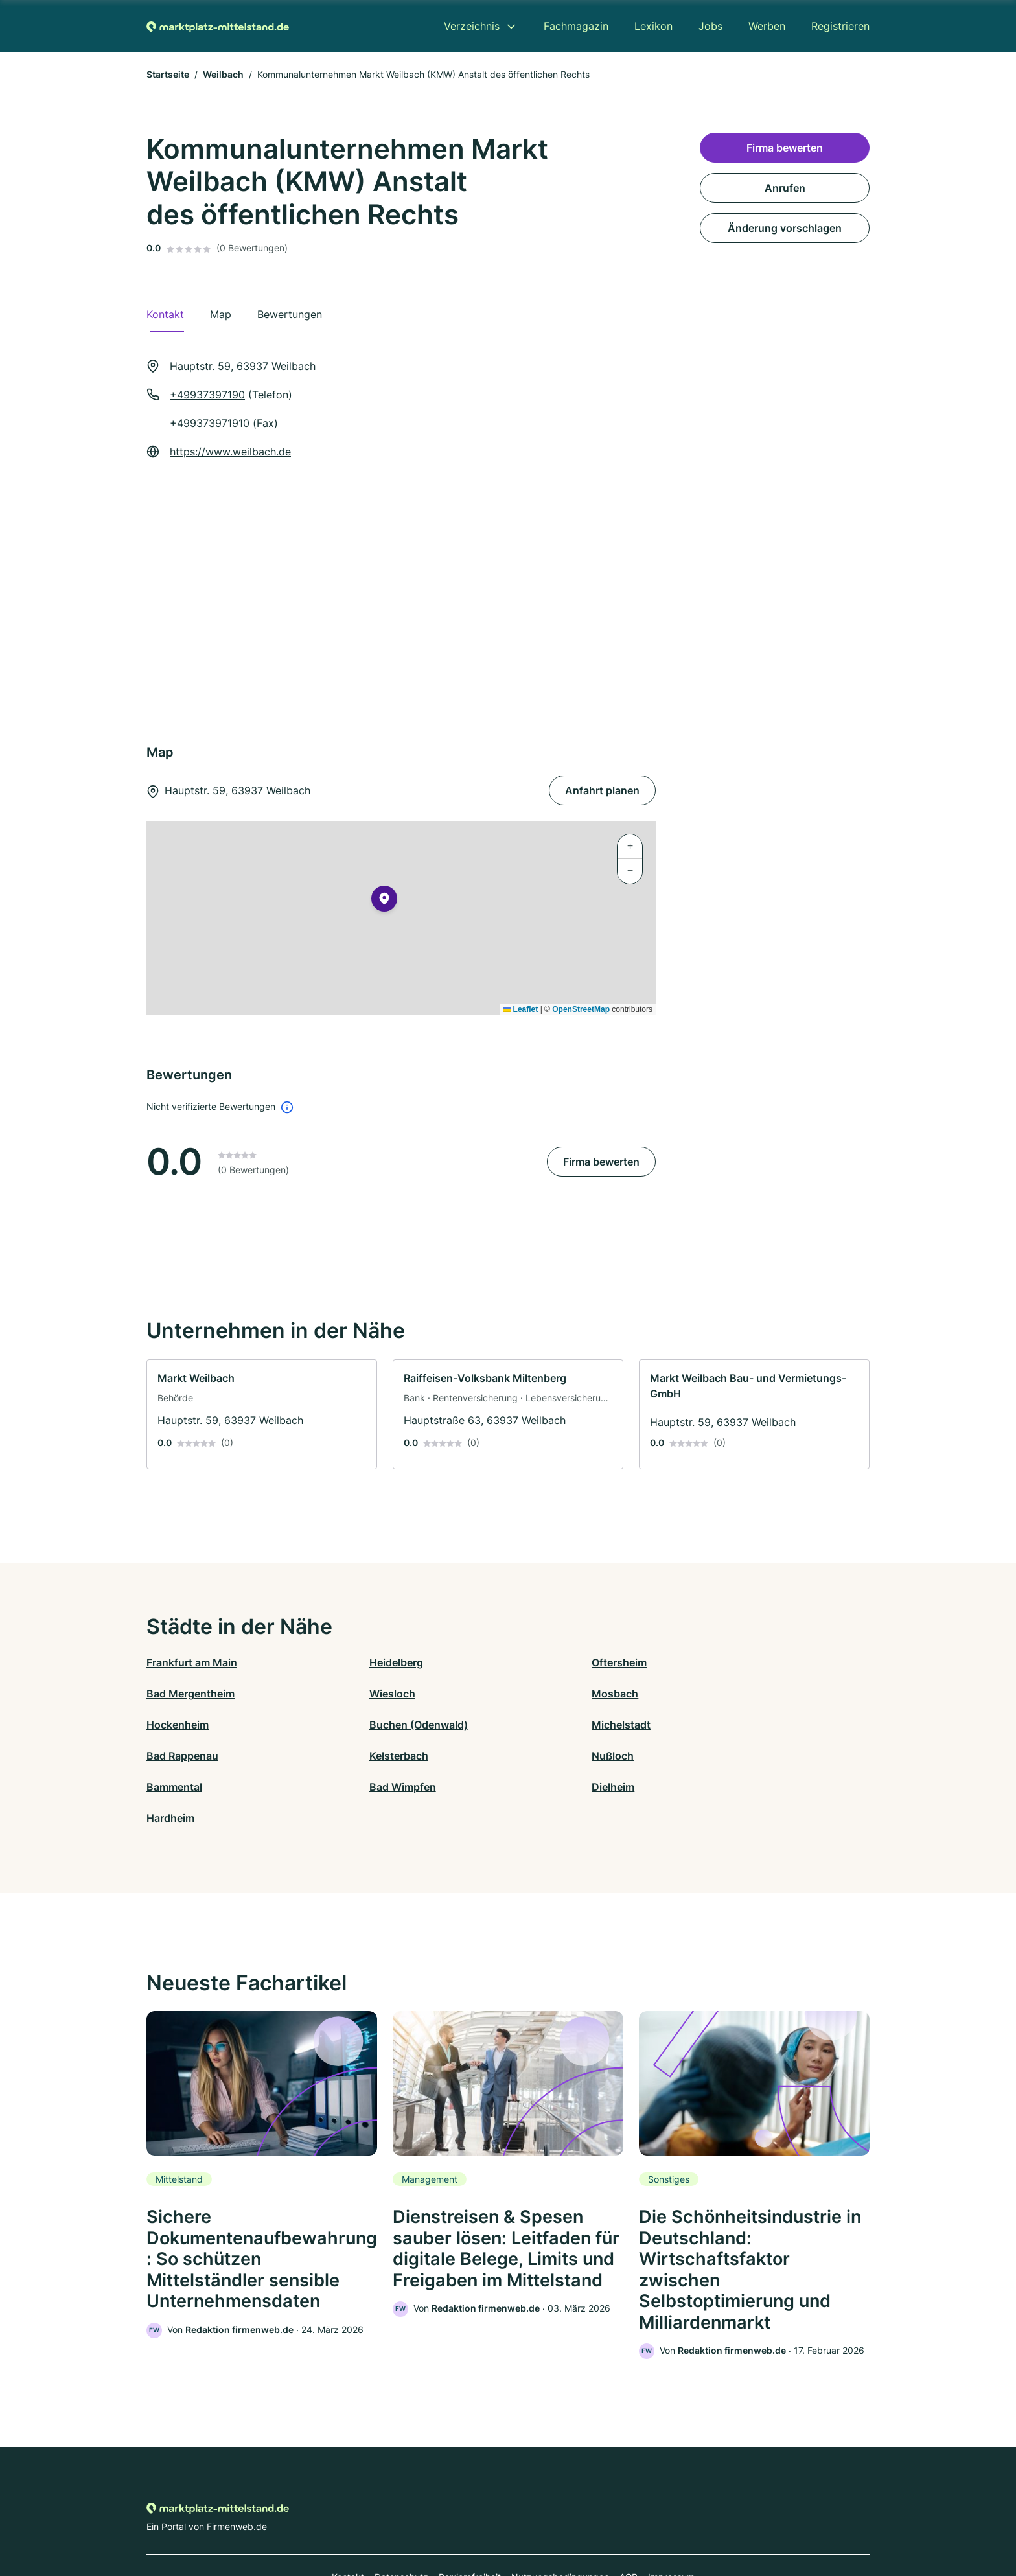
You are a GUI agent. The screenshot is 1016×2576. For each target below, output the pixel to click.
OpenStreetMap (581, 1009)
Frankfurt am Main (191, 1662)
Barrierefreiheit (470, 2519)
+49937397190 (207, 394)
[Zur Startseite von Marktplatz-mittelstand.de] (217, 26)
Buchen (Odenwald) (738, 1693)
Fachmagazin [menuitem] (576, 25)
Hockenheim (539, 1693)
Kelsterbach (537, 1724)
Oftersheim (535, 1662)
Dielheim (529, 1755)
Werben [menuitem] (766, 25)
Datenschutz (401, 2519)
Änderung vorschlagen (785, 228)
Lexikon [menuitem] (653, 25)
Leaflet (520, 1009)
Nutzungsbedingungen (560, 2519)
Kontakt (348, 2519)
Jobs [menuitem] (710, 25)
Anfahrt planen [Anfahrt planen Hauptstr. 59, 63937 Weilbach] (602, 790)
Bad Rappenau (363, 1724)
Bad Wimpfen (360, 1755)
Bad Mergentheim (733, 1662)
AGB (628, 2519)
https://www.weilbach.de (230, 451)
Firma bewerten (601, 1161)
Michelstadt (175, 1724)
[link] (261, 1414)
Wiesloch (169, 1693)
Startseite (167, 74)
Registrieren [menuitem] (840, 25)
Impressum (671, 2519)
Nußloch (710, 1724)
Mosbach (350, 1693)
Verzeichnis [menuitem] (472, 25)
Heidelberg (354, 1662)
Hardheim (713, 1755)
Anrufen (785, 187)
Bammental (174, 1755)
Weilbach (223, 74)
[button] (384, 901)
